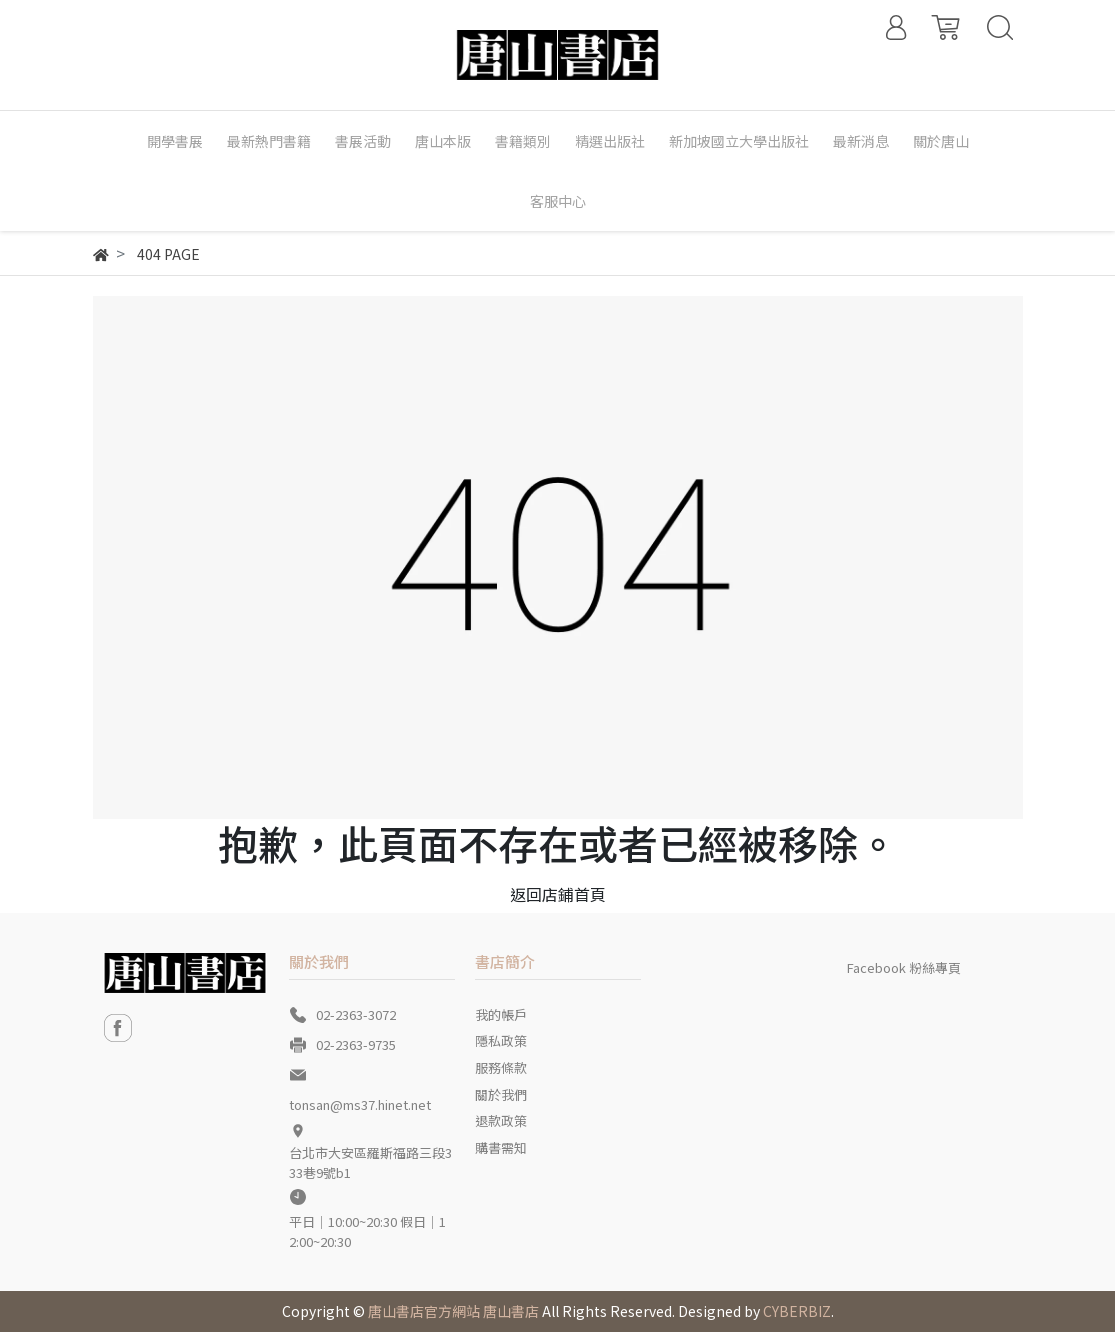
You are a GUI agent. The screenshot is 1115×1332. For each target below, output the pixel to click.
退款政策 (501, 1120)
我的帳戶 (501, 1014)
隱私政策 (501, 1040)
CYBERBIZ (797, 1311)
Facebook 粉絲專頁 (904, 967)
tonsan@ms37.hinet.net (360, 1104)
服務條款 (501, 1067)
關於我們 (501, 1094)
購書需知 (501, 1147)
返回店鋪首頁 (558, 894)
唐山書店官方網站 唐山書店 (453, 1311)
